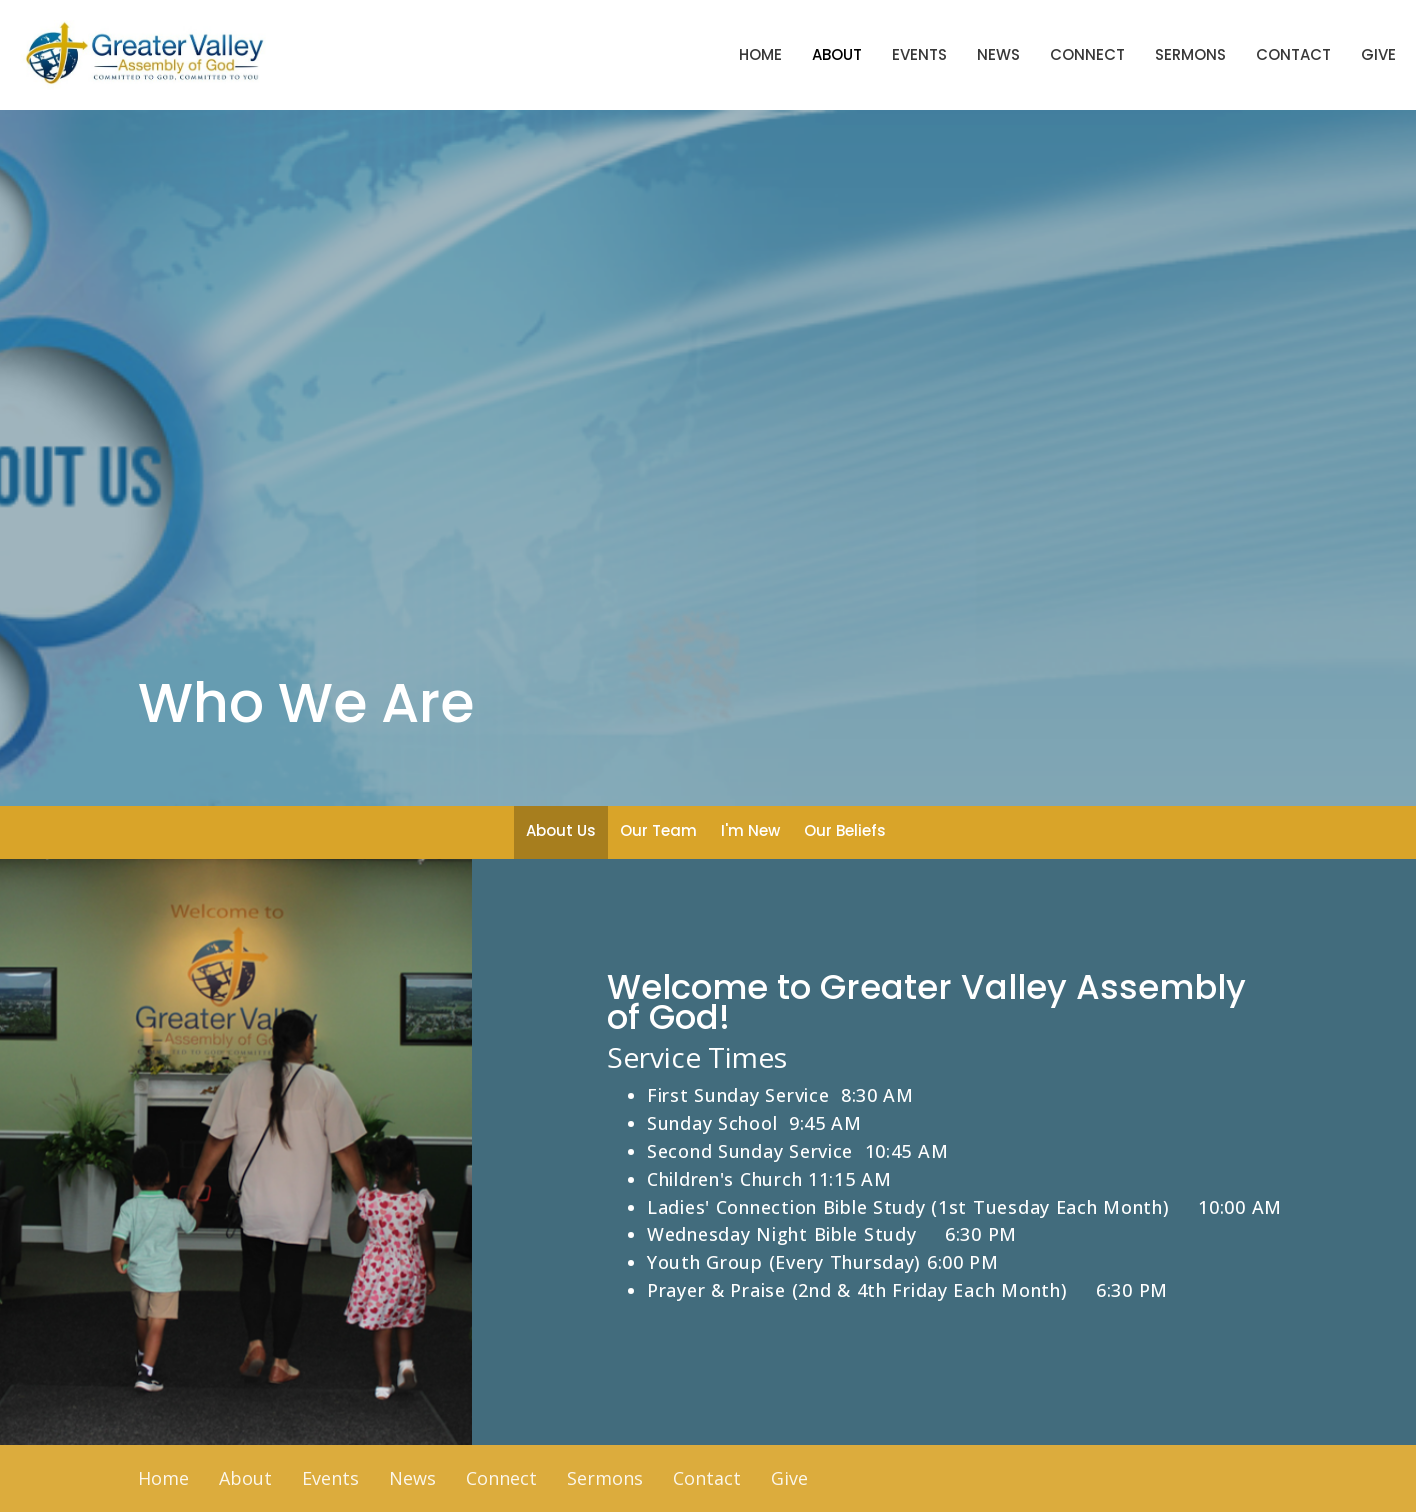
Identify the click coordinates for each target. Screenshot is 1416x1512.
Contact (1293, 54)
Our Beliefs (845, 830)
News (998, 54)
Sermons (1190, 54)
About (837, 54)
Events (919, 54)
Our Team (658, 830)
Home (760, 54)
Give (1378, 54)
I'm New (750, 830)
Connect (1087, 54)
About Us (561, 830)
